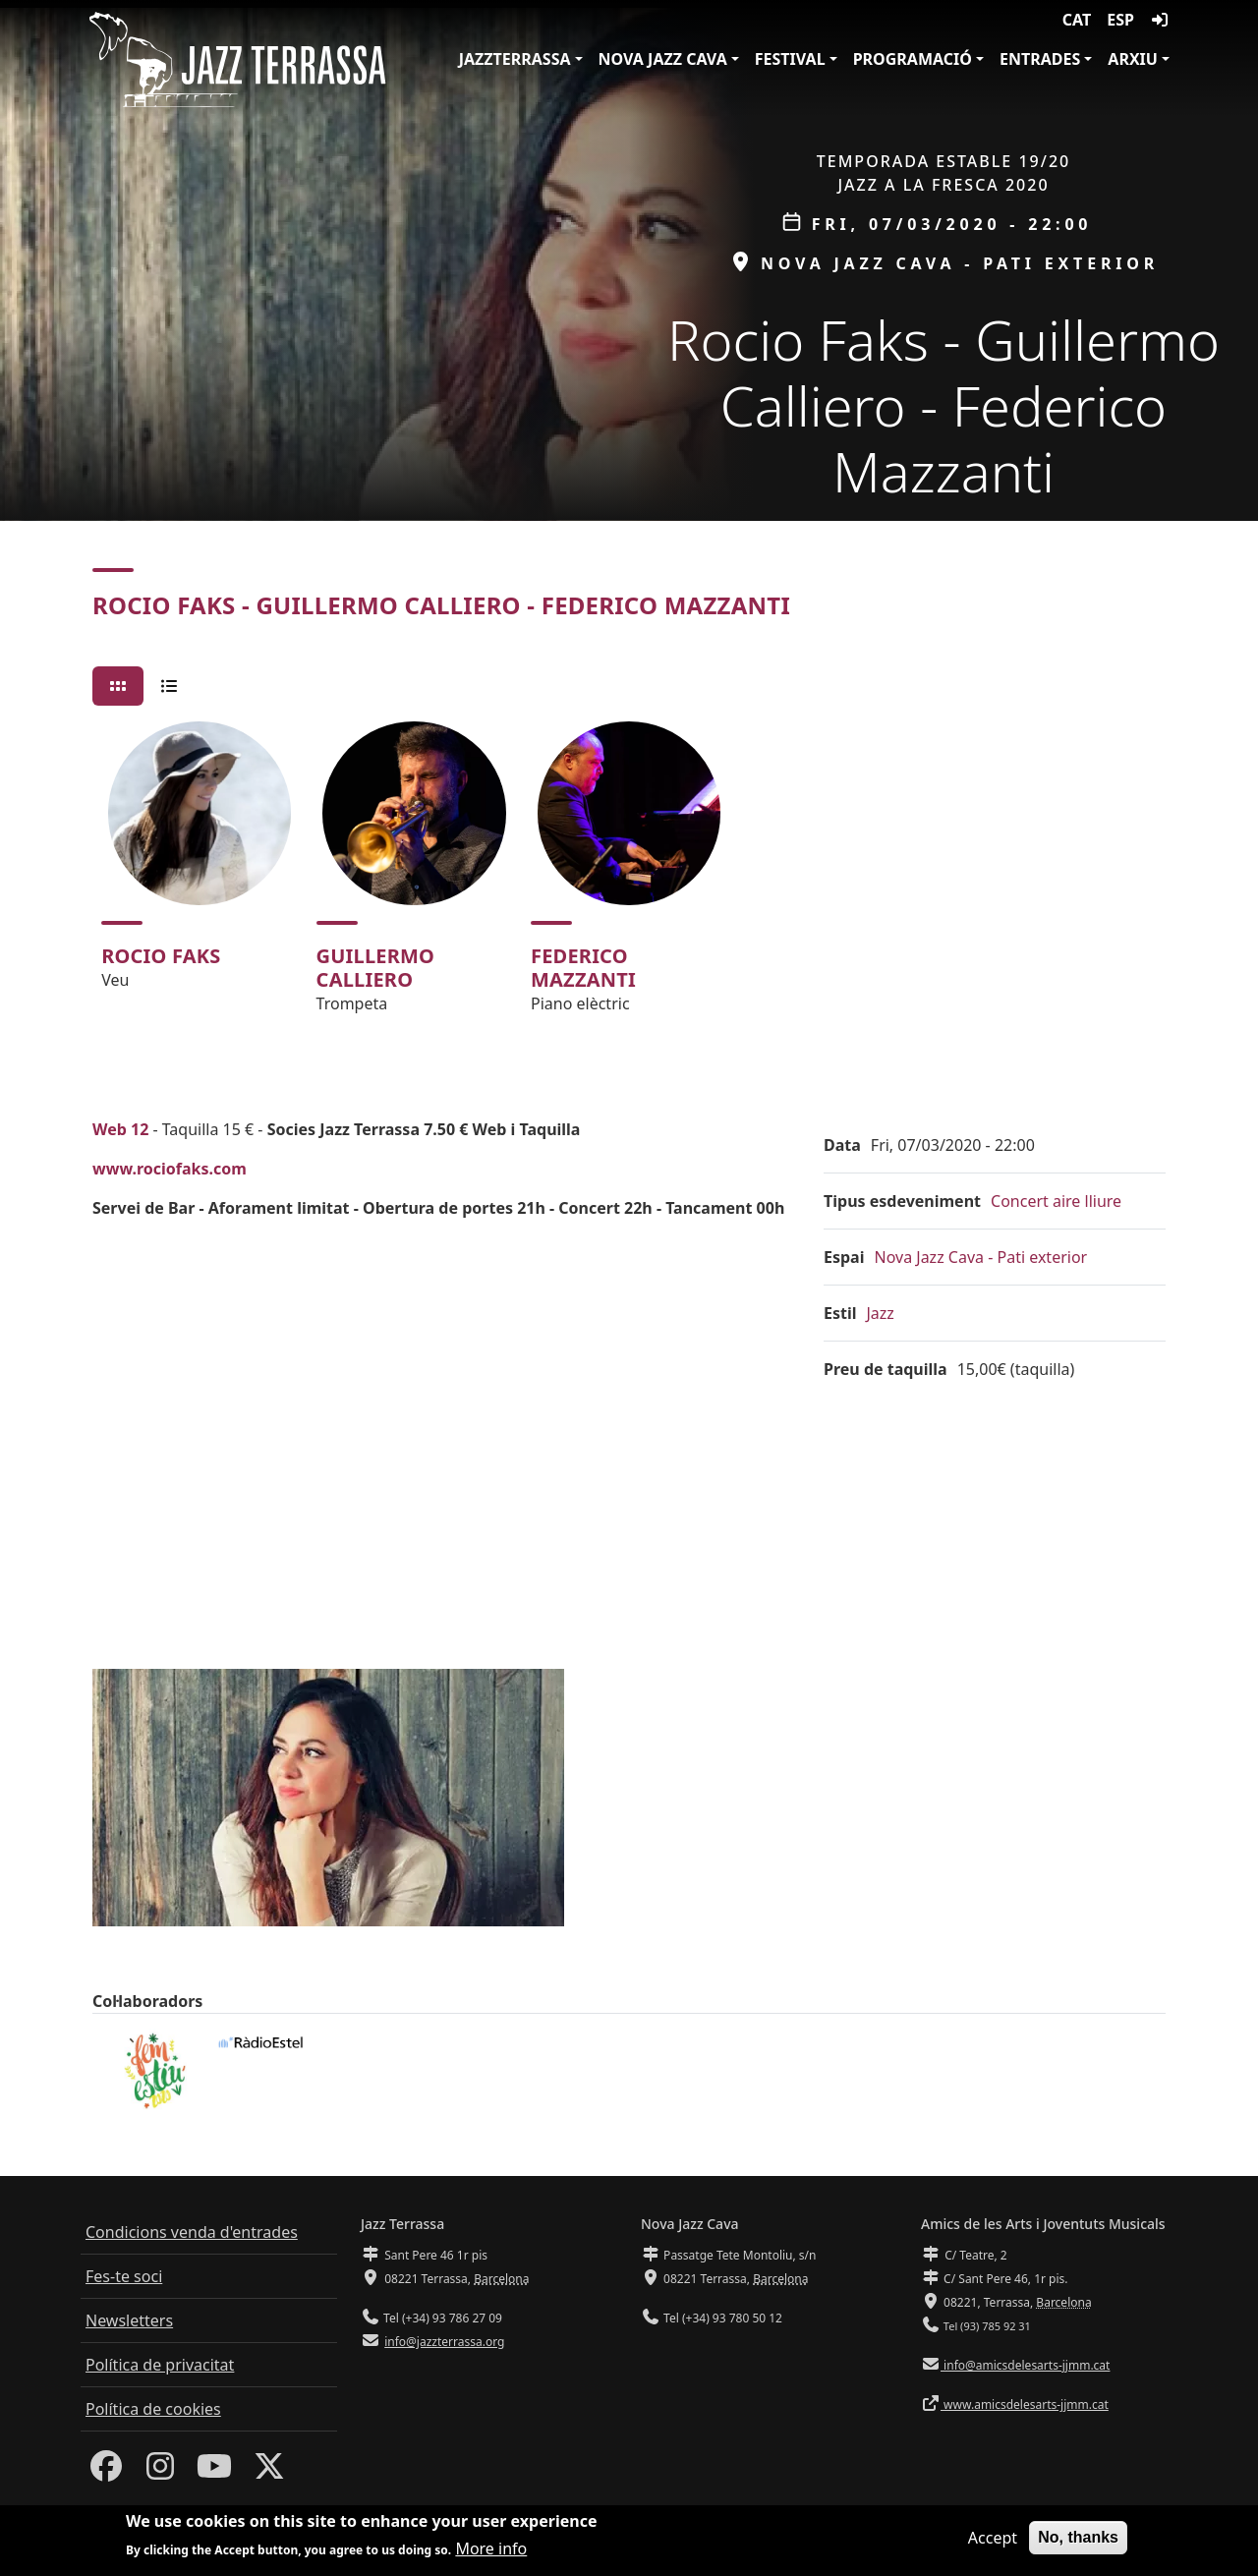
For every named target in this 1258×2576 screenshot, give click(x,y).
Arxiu (1133, 59)
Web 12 (120, 1129)
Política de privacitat (160, 2365)
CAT (1076, 19)
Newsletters (129, 2320)
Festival (790, 59)
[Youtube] (214, 2472)
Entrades (1040, 59)
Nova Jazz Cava (663, 59)
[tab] (117, 686)
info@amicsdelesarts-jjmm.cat (1025, 2365)
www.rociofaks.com (169, 1168)
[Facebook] (106, 2472)
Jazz (880, 1313)
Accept (992, 2537)
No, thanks (1078, 2537)
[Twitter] (269, 2472)
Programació (912, 59)
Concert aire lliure (1056, 1201)
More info (491, 2548)
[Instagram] (160, 2472)
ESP (1120, 19)
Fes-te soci (124, 2276)
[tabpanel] (629, 876)
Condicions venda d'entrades (192, 2232)
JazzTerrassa (515, 59)
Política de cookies (153, 2409)
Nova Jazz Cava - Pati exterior (980, 1257)
